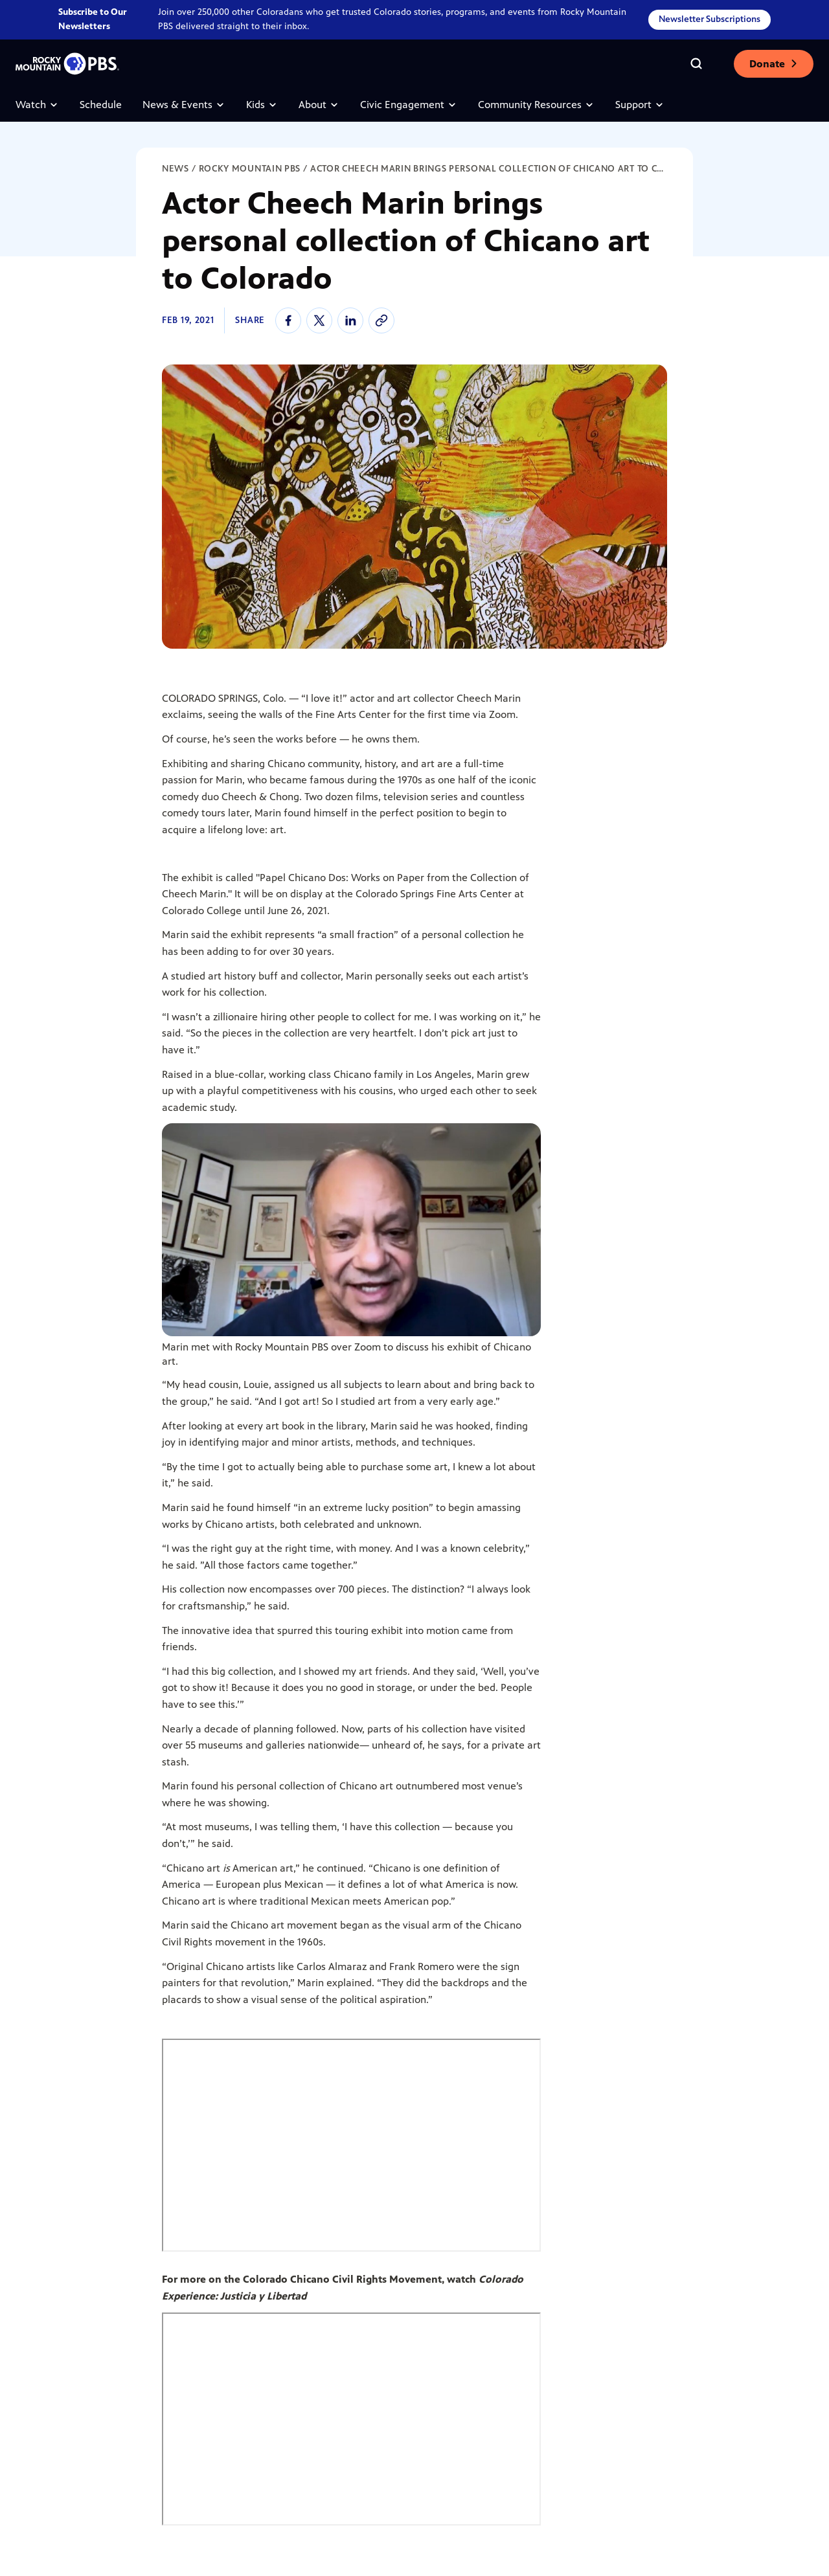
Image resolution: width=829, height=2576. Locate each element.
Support (639, 104)
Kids (262, 104)
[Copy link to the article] (381, 320)
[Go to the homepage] (67, 63)
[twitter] (319, 320)
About (319, 104)
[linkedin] (350, 320)
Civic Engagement (408, 104)
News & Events (183, 104)
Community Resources (536, 104)
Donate (773, 64)
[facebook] (288, 320)
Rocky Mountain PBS (250, 168)
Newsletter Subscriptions (709, 19)
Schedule (101, 104)
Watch (37, 104)
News (175, 168)
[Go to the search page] (696, 63)
